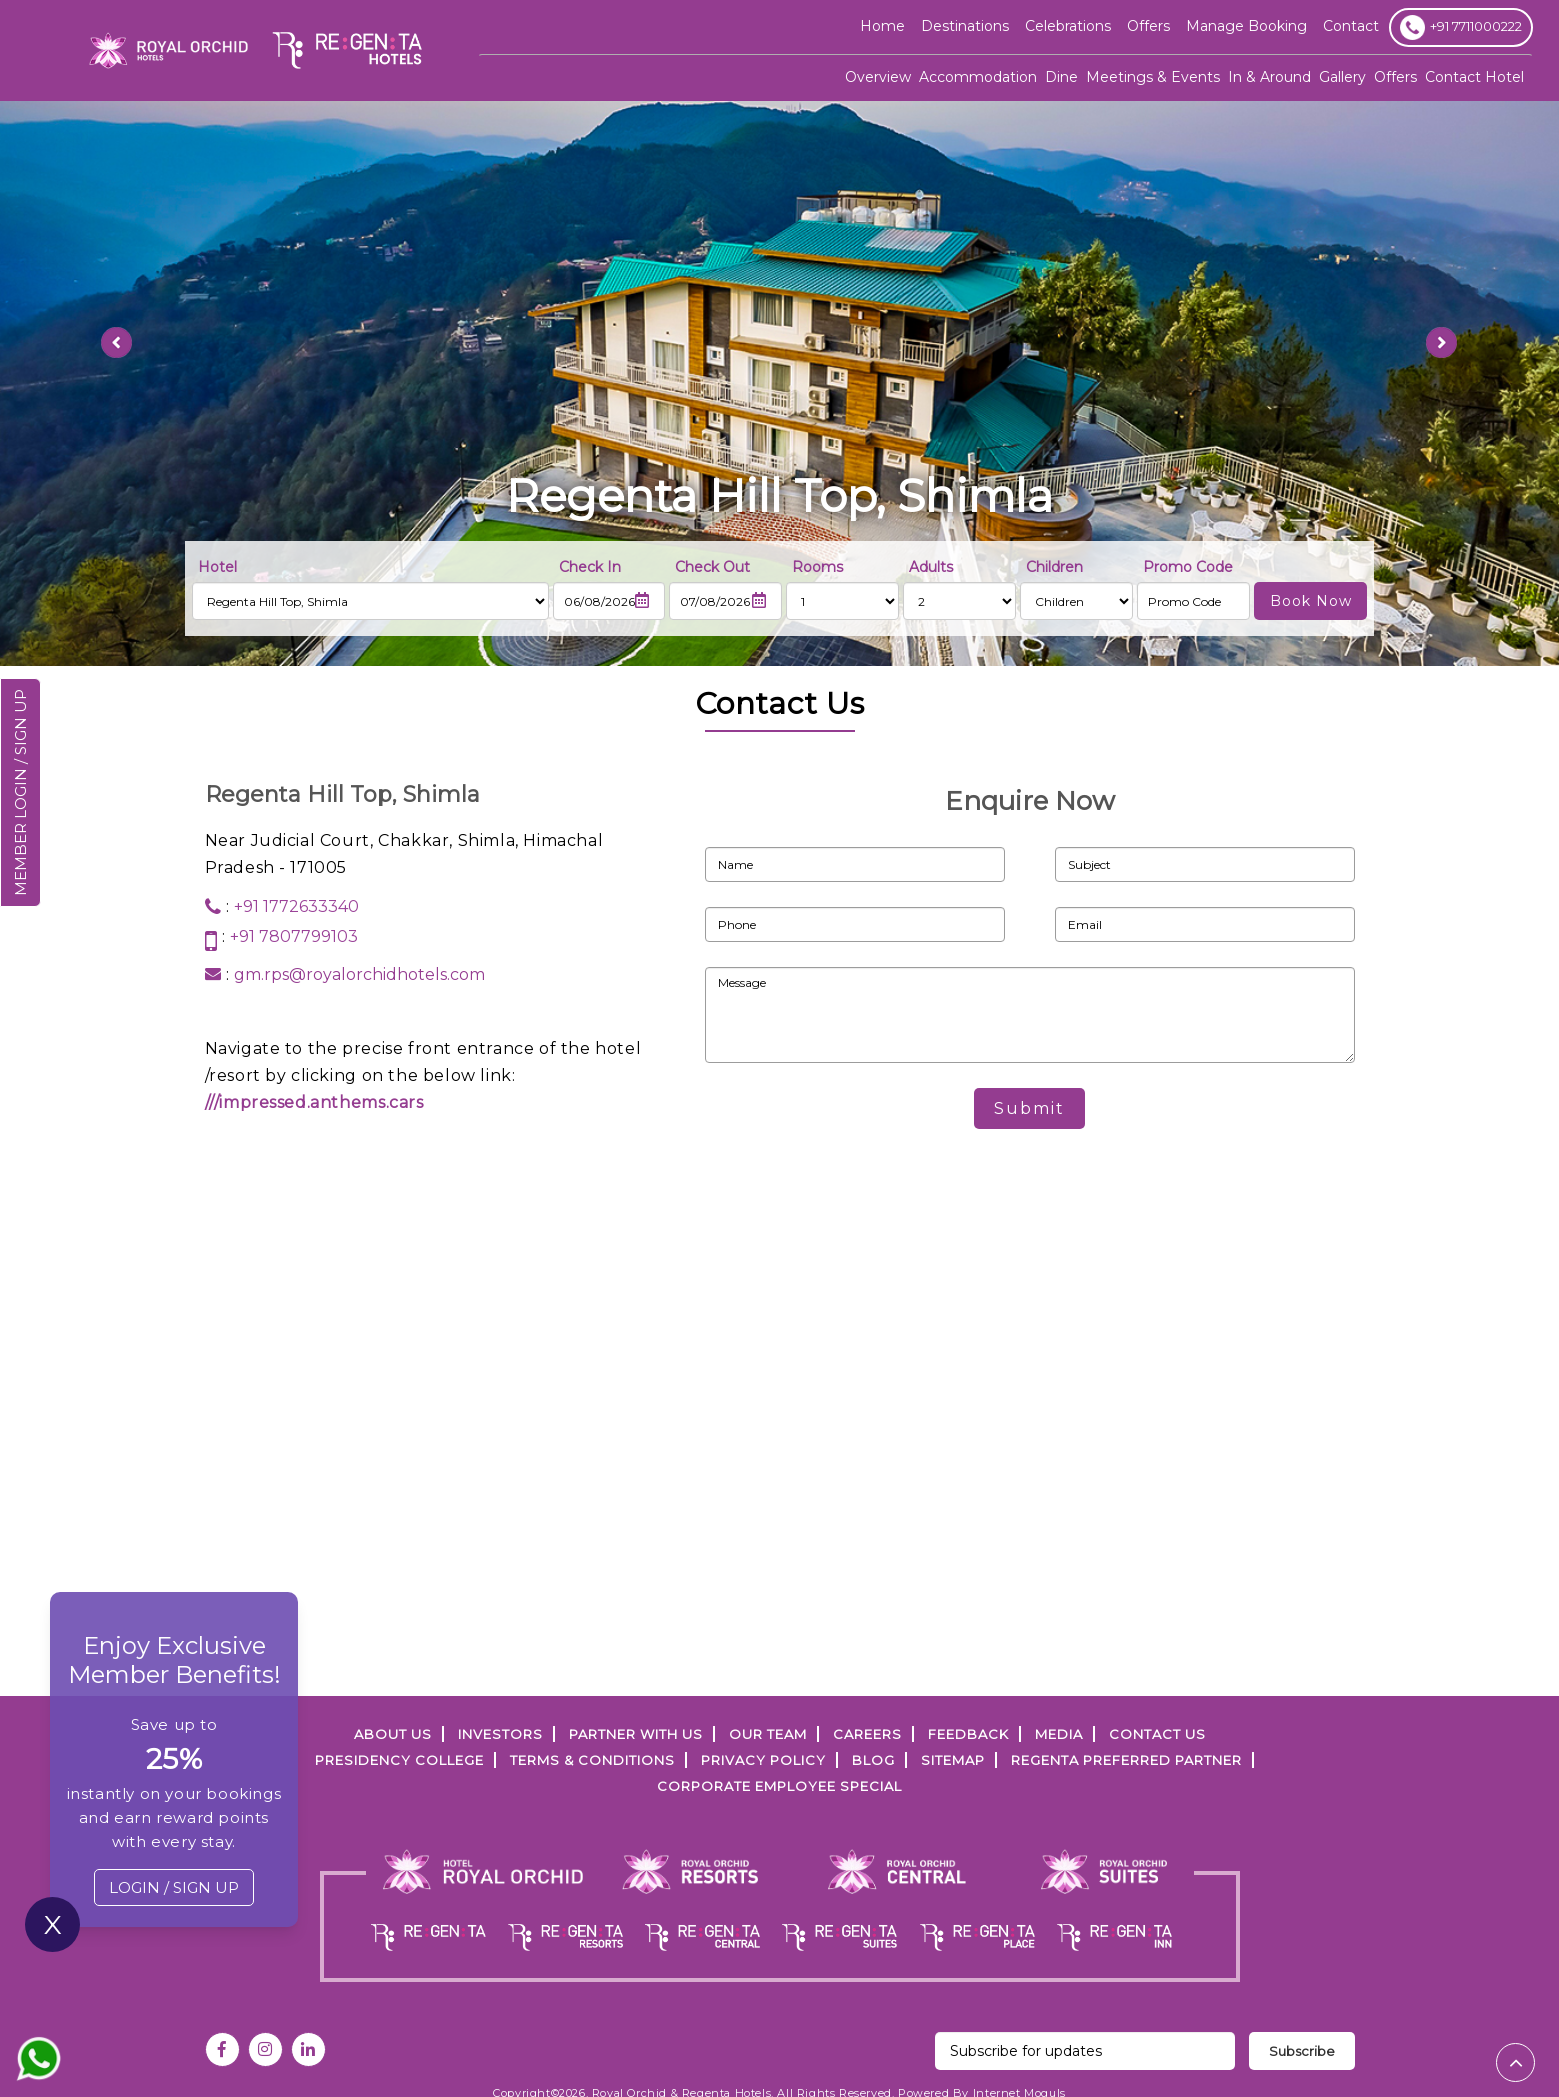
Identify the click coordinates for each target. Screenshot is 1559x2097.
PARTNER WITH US (636, 1734)
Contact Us (1157, 1734)
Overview (878, 77)
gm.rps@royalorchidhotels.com (359, 974)
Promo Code (1188, 567)
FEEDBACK (968, 1734)
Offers (1395, 77)
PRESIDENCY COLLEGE (399, 1760)
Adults (931, 567)
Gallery (1342, 77)
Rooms (817, 567)
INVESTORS (500, 1734)
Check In (590, 567)
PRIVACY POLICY (763, 1760)
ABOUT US (393, 1734)
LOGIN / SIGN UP (174, 1887)
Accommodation (978, 77)
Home (882, 26)
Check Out (712, 567)
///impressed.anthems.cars (314, 1102)
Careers (867, 1734)
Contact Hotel (1474, 77)
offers (1148, 26)
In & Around (1269, 77)
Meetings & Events (1153, 77)
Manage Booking (1246, 26)
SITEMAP (953, 1760)
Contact (1351, 26)
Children (1054, 567)
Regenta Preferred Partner (1126, 1760)
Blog (873, 1760)
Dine (1061, 77)
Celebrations (1068, 26)
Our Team (768, 1734)
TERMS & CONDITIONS (592, 1760)
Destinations (965, 26)
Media (1059, 1734)
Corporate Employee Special (779, 1786)
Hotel (217, 567)
